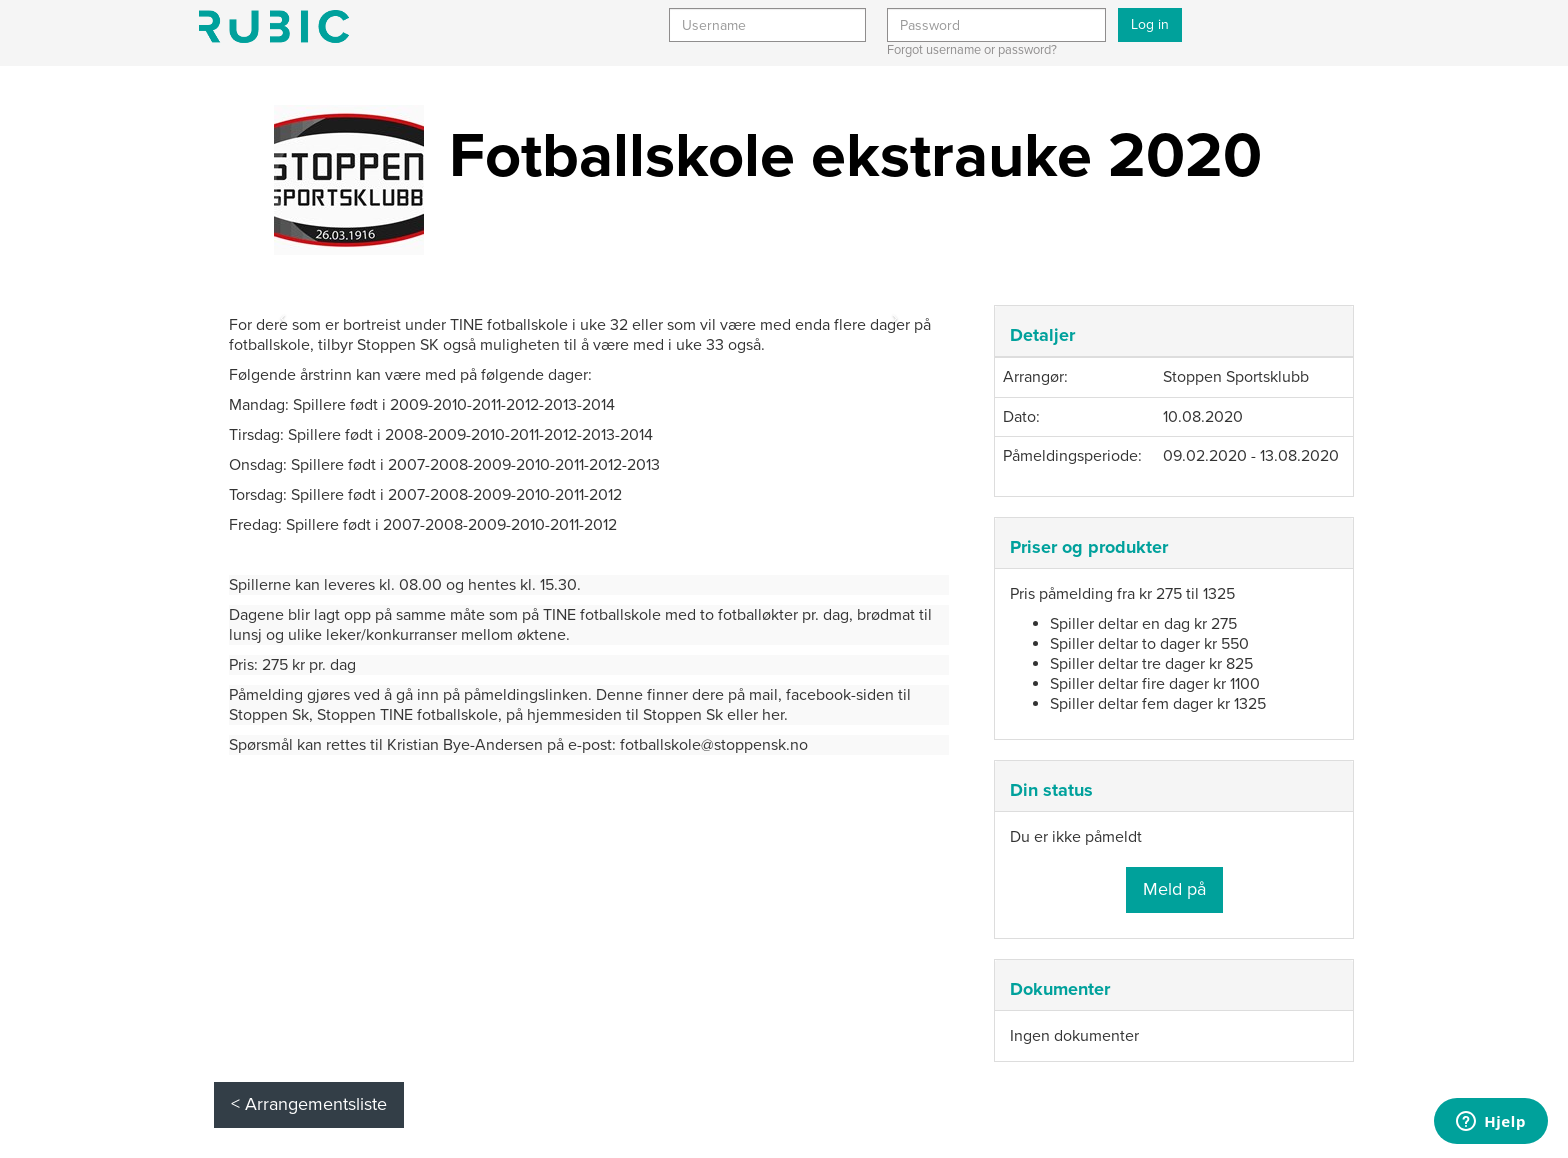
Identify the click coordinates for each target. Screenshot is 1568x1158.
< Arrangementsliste (309, 1104)
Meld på (1174, 889)
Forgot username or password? (972, 50)
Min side (274, 26)
